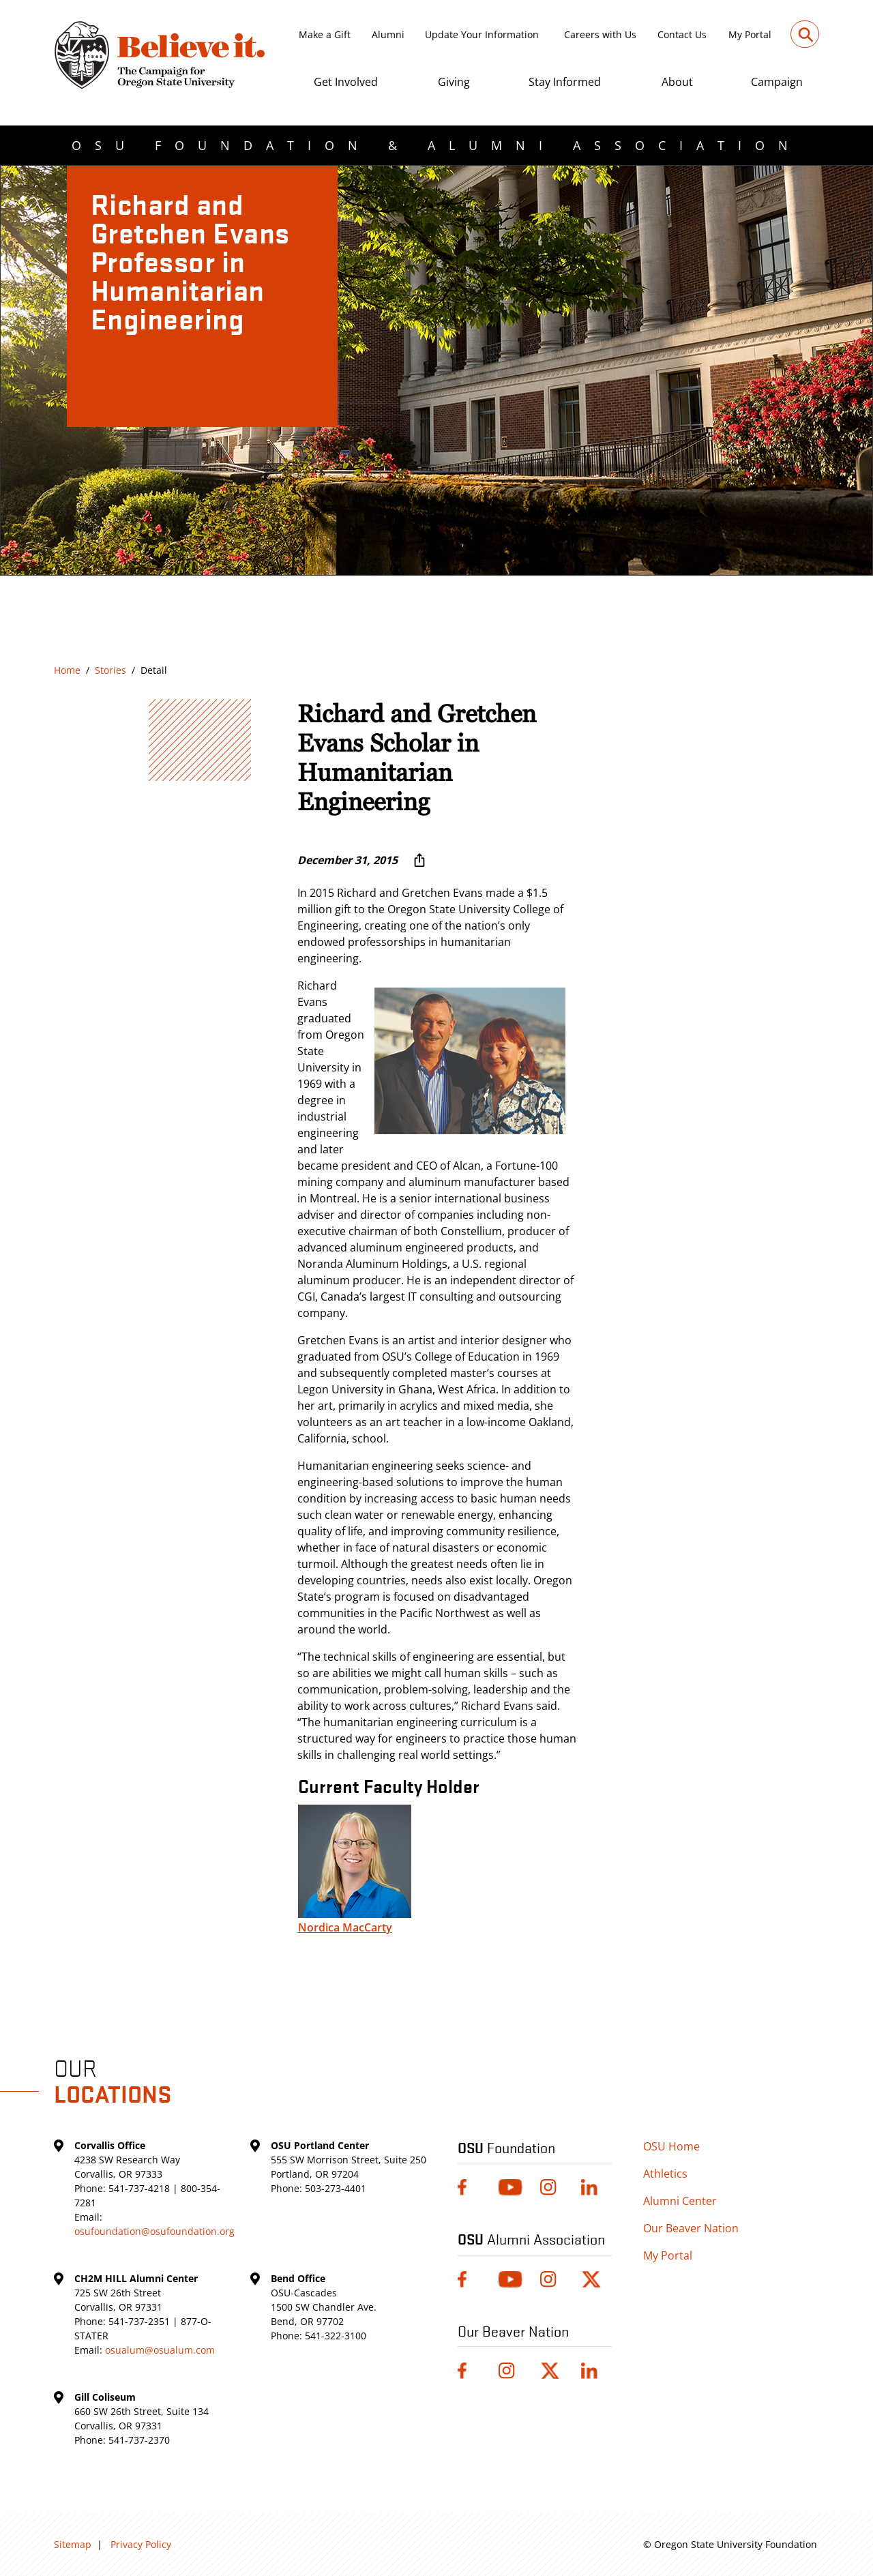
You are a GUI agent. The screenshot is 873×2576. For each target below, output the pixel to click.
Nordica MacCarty (345, 1927)
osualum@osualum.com (160, 2349)
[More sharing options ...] (419, 860)
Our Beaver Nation (691, 2228)
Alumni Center (680, 2200)
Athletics (665, 2173)
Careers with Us (600, 34)
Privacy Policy (140, 2544)
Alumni (388, 34)
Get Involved (346, 81)
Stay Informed (565, 81)
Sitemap (72, 2544)
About (677, 81)
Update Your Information (482, 34)
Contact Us (682, 34)
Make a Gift (325, 34)
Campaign (777, 81)
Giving (454, 81)
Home (67, 670)
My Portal (749, 34)
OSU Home (671, 2146)
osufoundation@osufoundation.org (154, 2231)
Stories (110, 670)
